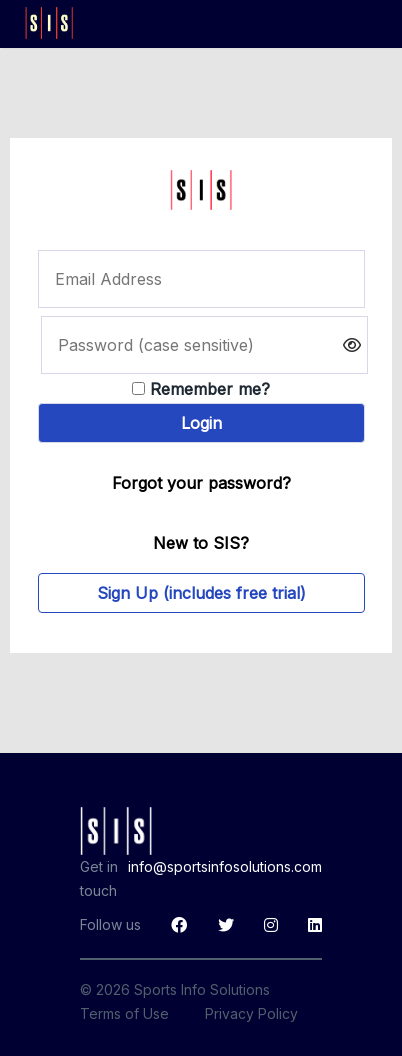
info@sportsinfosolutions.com (225, 866)
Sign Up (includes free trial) (201, 593)
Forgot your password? (201, 483)
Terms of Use (124, 1013)
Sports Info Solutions (202, 989)
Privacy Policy (251, 1013)
